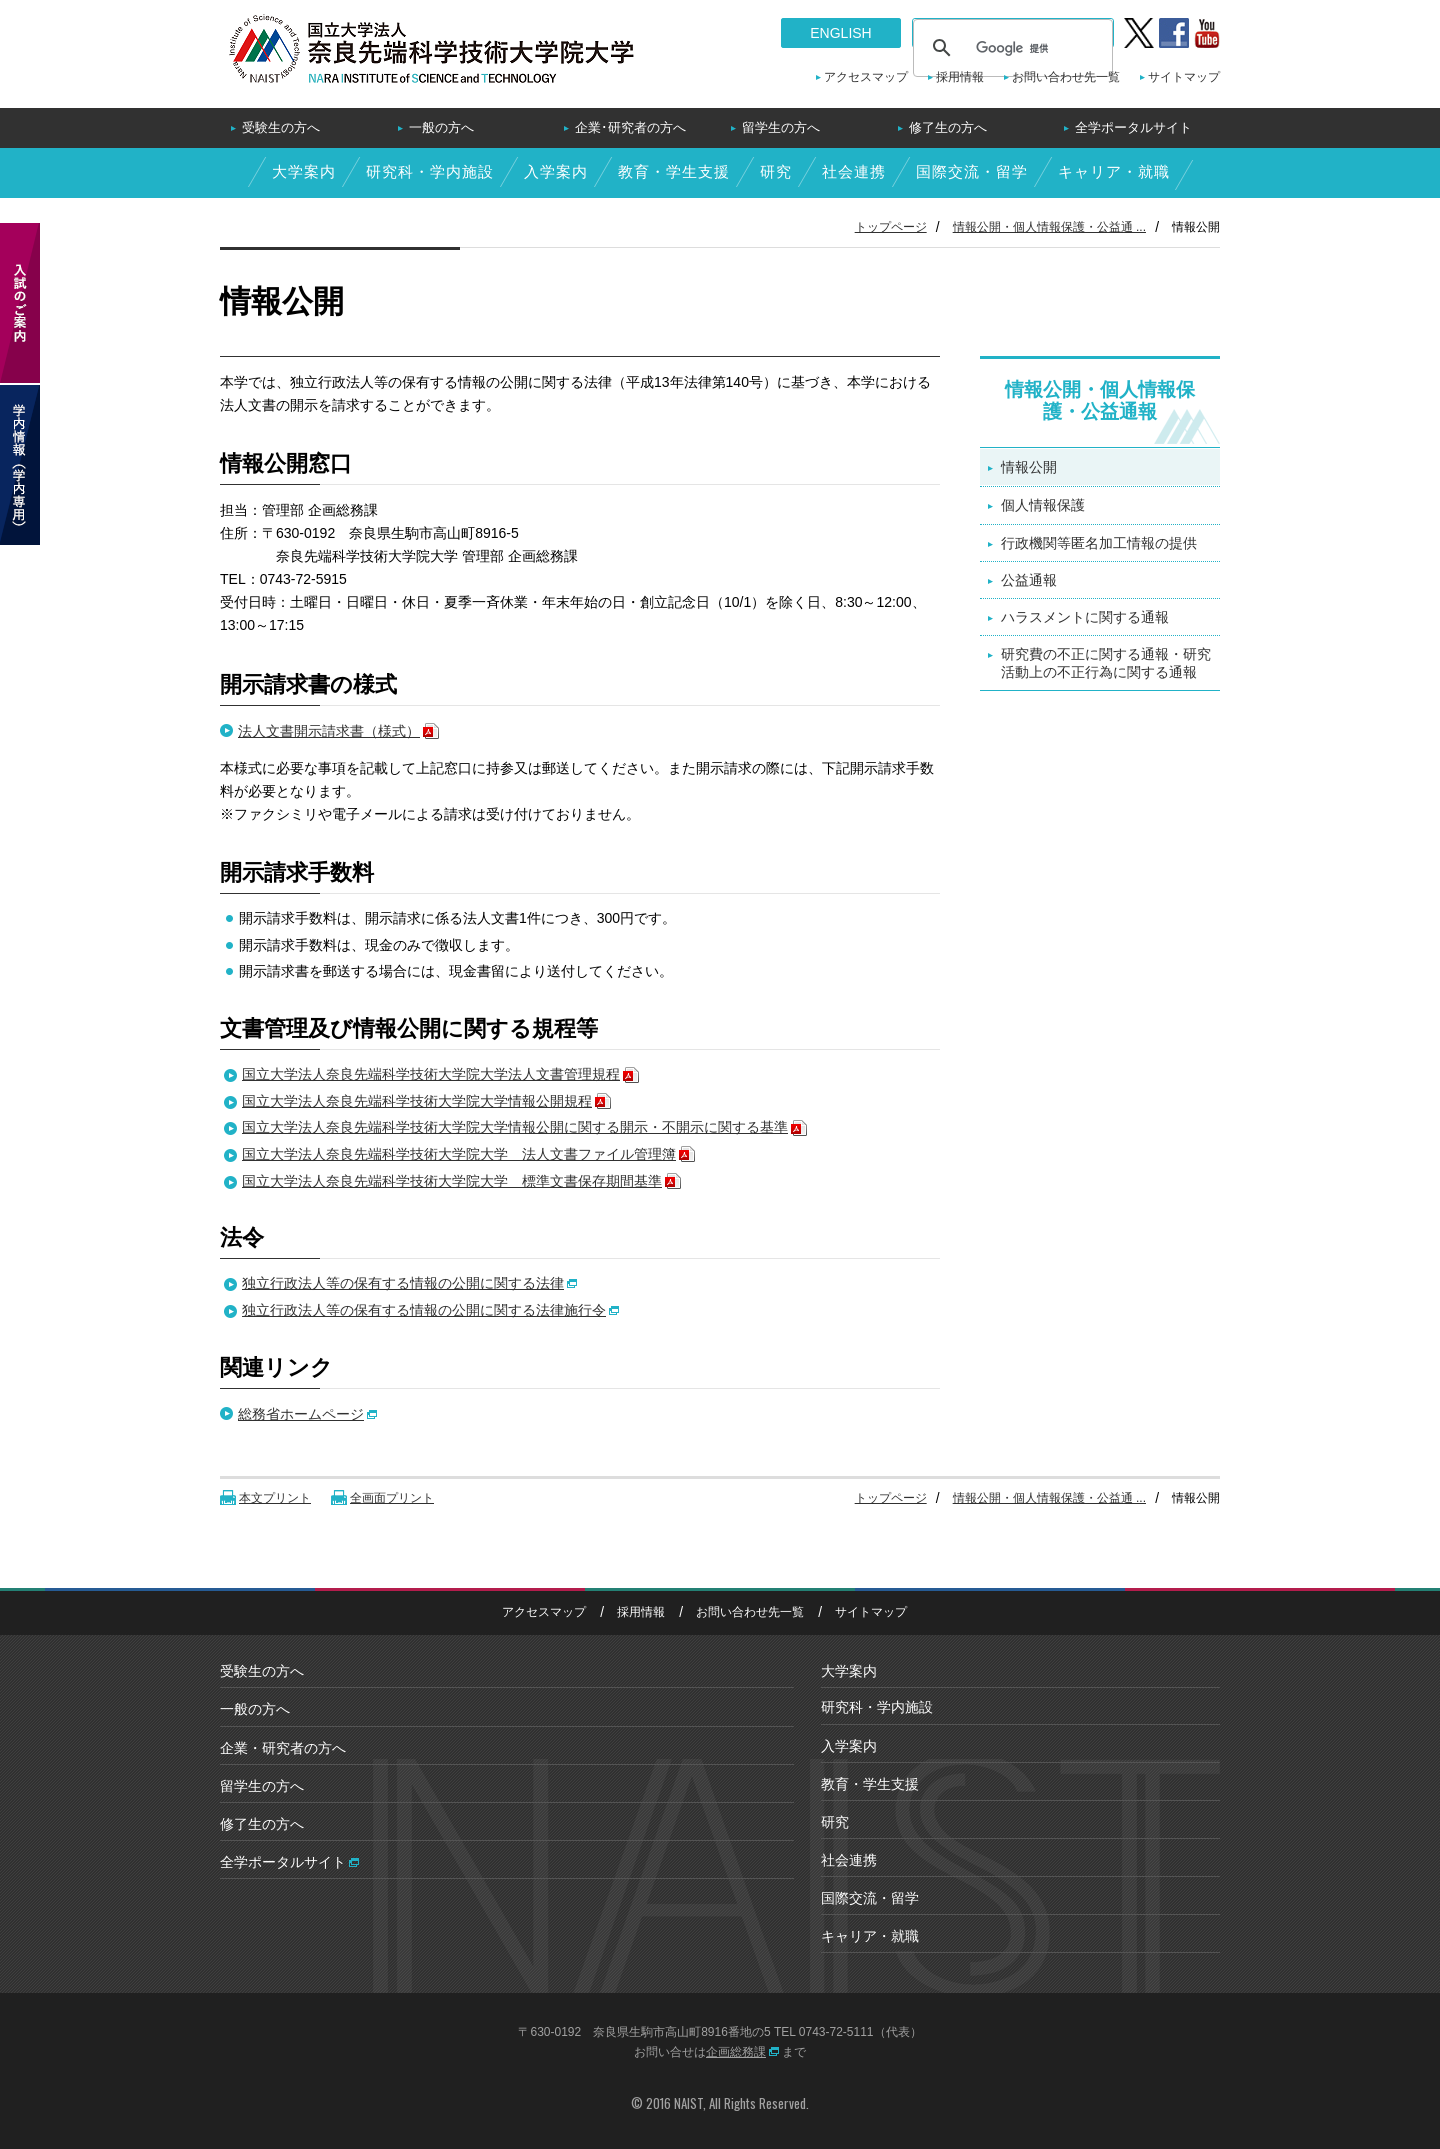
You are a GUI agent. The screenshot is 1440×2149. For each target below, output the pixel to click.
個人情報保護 (1043, 505)
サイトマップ (1184, 77)
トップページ (891, 227)
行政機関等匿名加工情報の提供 (1099, 543)
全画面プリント (392, 1498)
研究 (776, 171)
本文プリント (275, 1498)
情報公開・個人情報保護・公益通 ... (1049, 227)
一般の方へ (441, 127)
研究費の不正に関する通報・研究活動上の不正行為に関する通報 (1106, 663)
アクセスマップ (866, 77)
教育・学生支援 (674, 171)
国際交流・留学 (972, 171)
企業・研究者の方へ (283, 1748)
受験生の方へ (281, 127)
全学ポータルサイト (1133, 127)
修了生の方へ (948, 127)
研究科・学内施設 (430, 171)
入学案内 (556, 171)
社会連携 (854, 171)
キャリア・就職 (1114, 171)
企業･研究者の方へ (630, 127)
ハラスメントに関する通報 (1085, 617)
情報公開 (1029, 467)
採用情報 (960, 77)
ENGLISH (840, 33)
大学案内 (304, 171)
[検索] (1010, 48)
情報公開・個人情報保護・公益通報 (1100, 401)
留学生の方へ (781, 127)
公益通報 (1029, 580)
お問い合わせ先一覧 (1066, 77)
